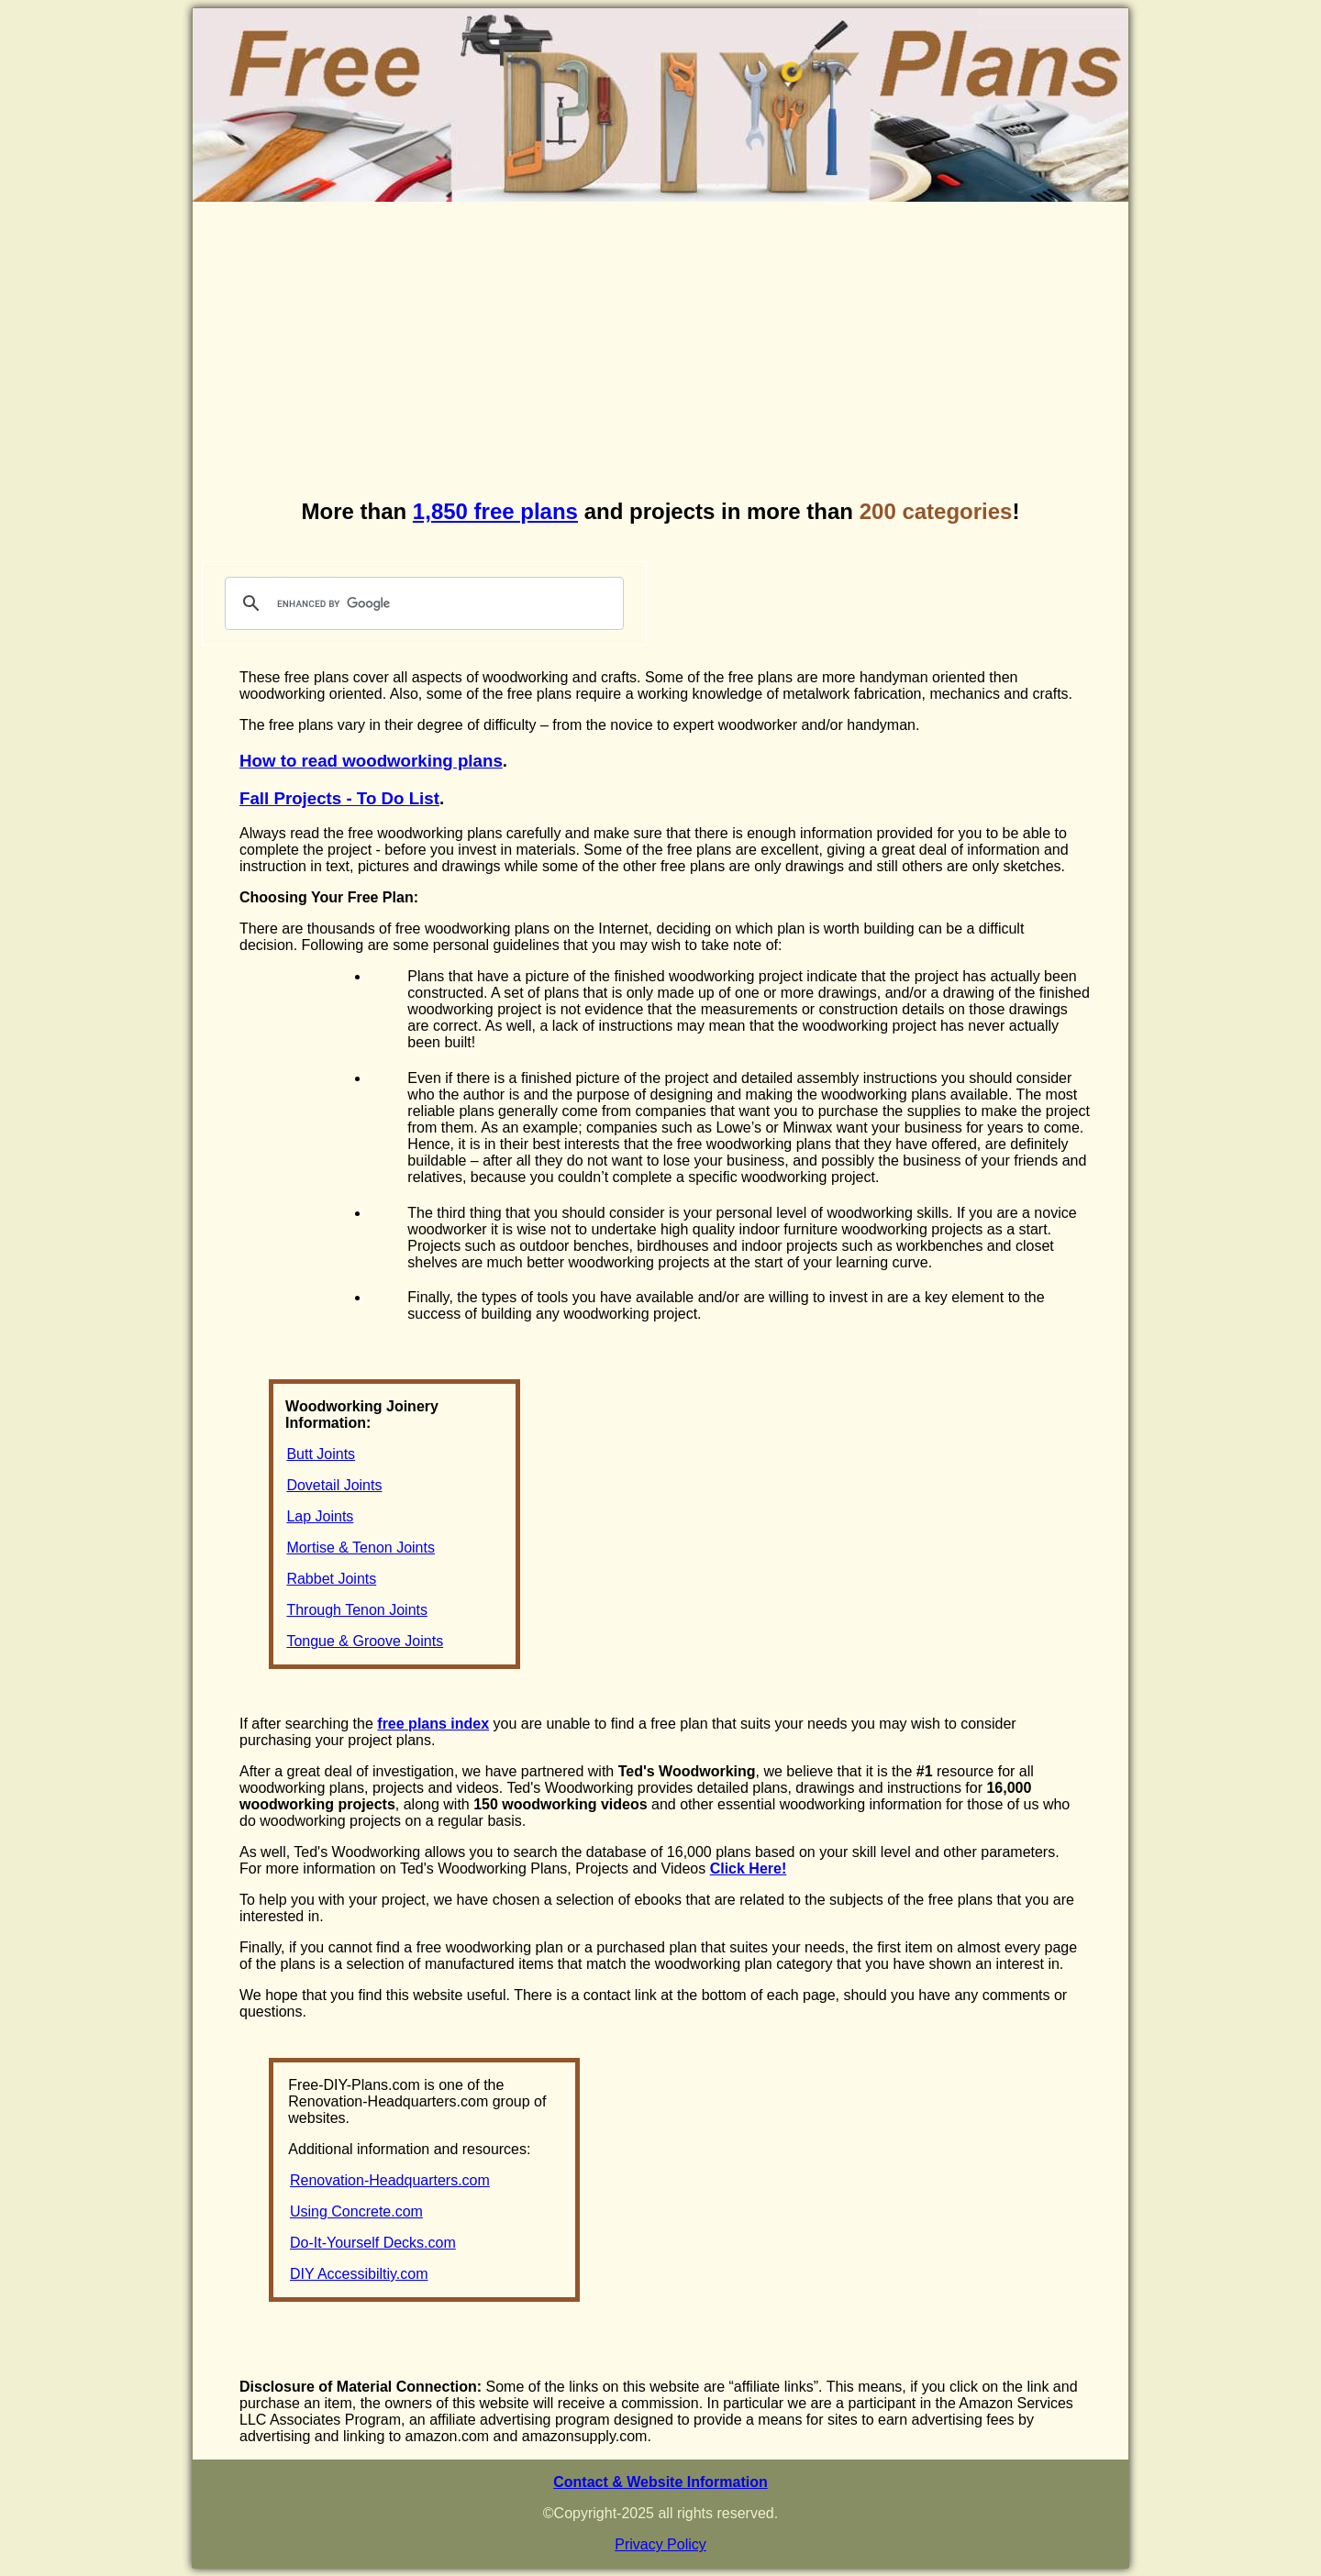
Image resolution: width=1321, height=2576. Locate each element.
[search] (421, 603)
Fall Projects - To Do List (339, 798)
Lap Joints (319, 1516)
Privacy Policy (660, 2544)
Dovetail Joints (334, 1485)
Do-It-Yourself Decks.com (373, 2242)
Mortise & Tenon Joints (360, 1547)
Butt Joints (320, 1454)
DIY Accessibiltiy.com (359, 2274)
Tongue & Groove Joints (364, 1641)
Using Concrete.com (356, 2211)
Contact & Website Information (660, 2482)
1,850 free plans (495, 511)
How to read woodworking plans (371, 760)
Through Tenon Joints (356, 1610)
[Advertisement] (660, 352)
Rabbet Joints (331, 1579)
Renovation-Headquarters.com (390, 2180)
